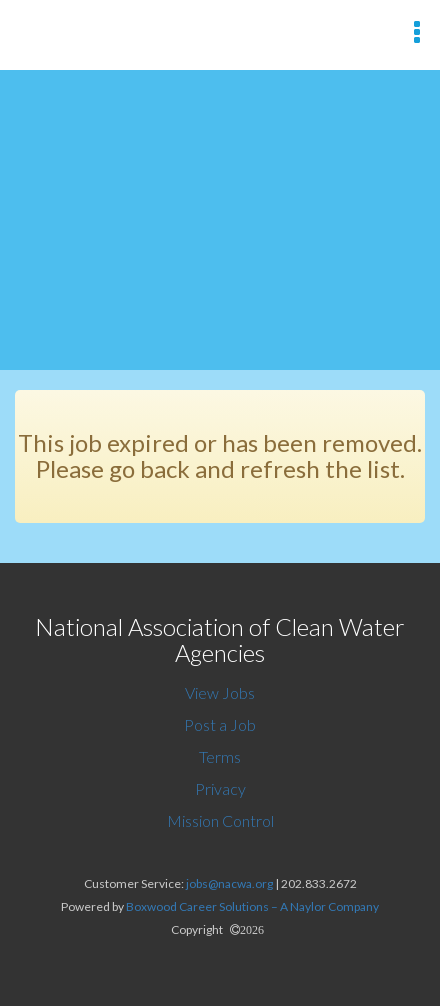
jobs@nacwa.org (229, 883)
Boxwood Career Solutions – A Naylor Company (252, 906)
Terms (220, 756)
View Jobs (220, 692)
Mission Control (220, 820)
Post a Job (220, 724)
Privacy (220, 788)
